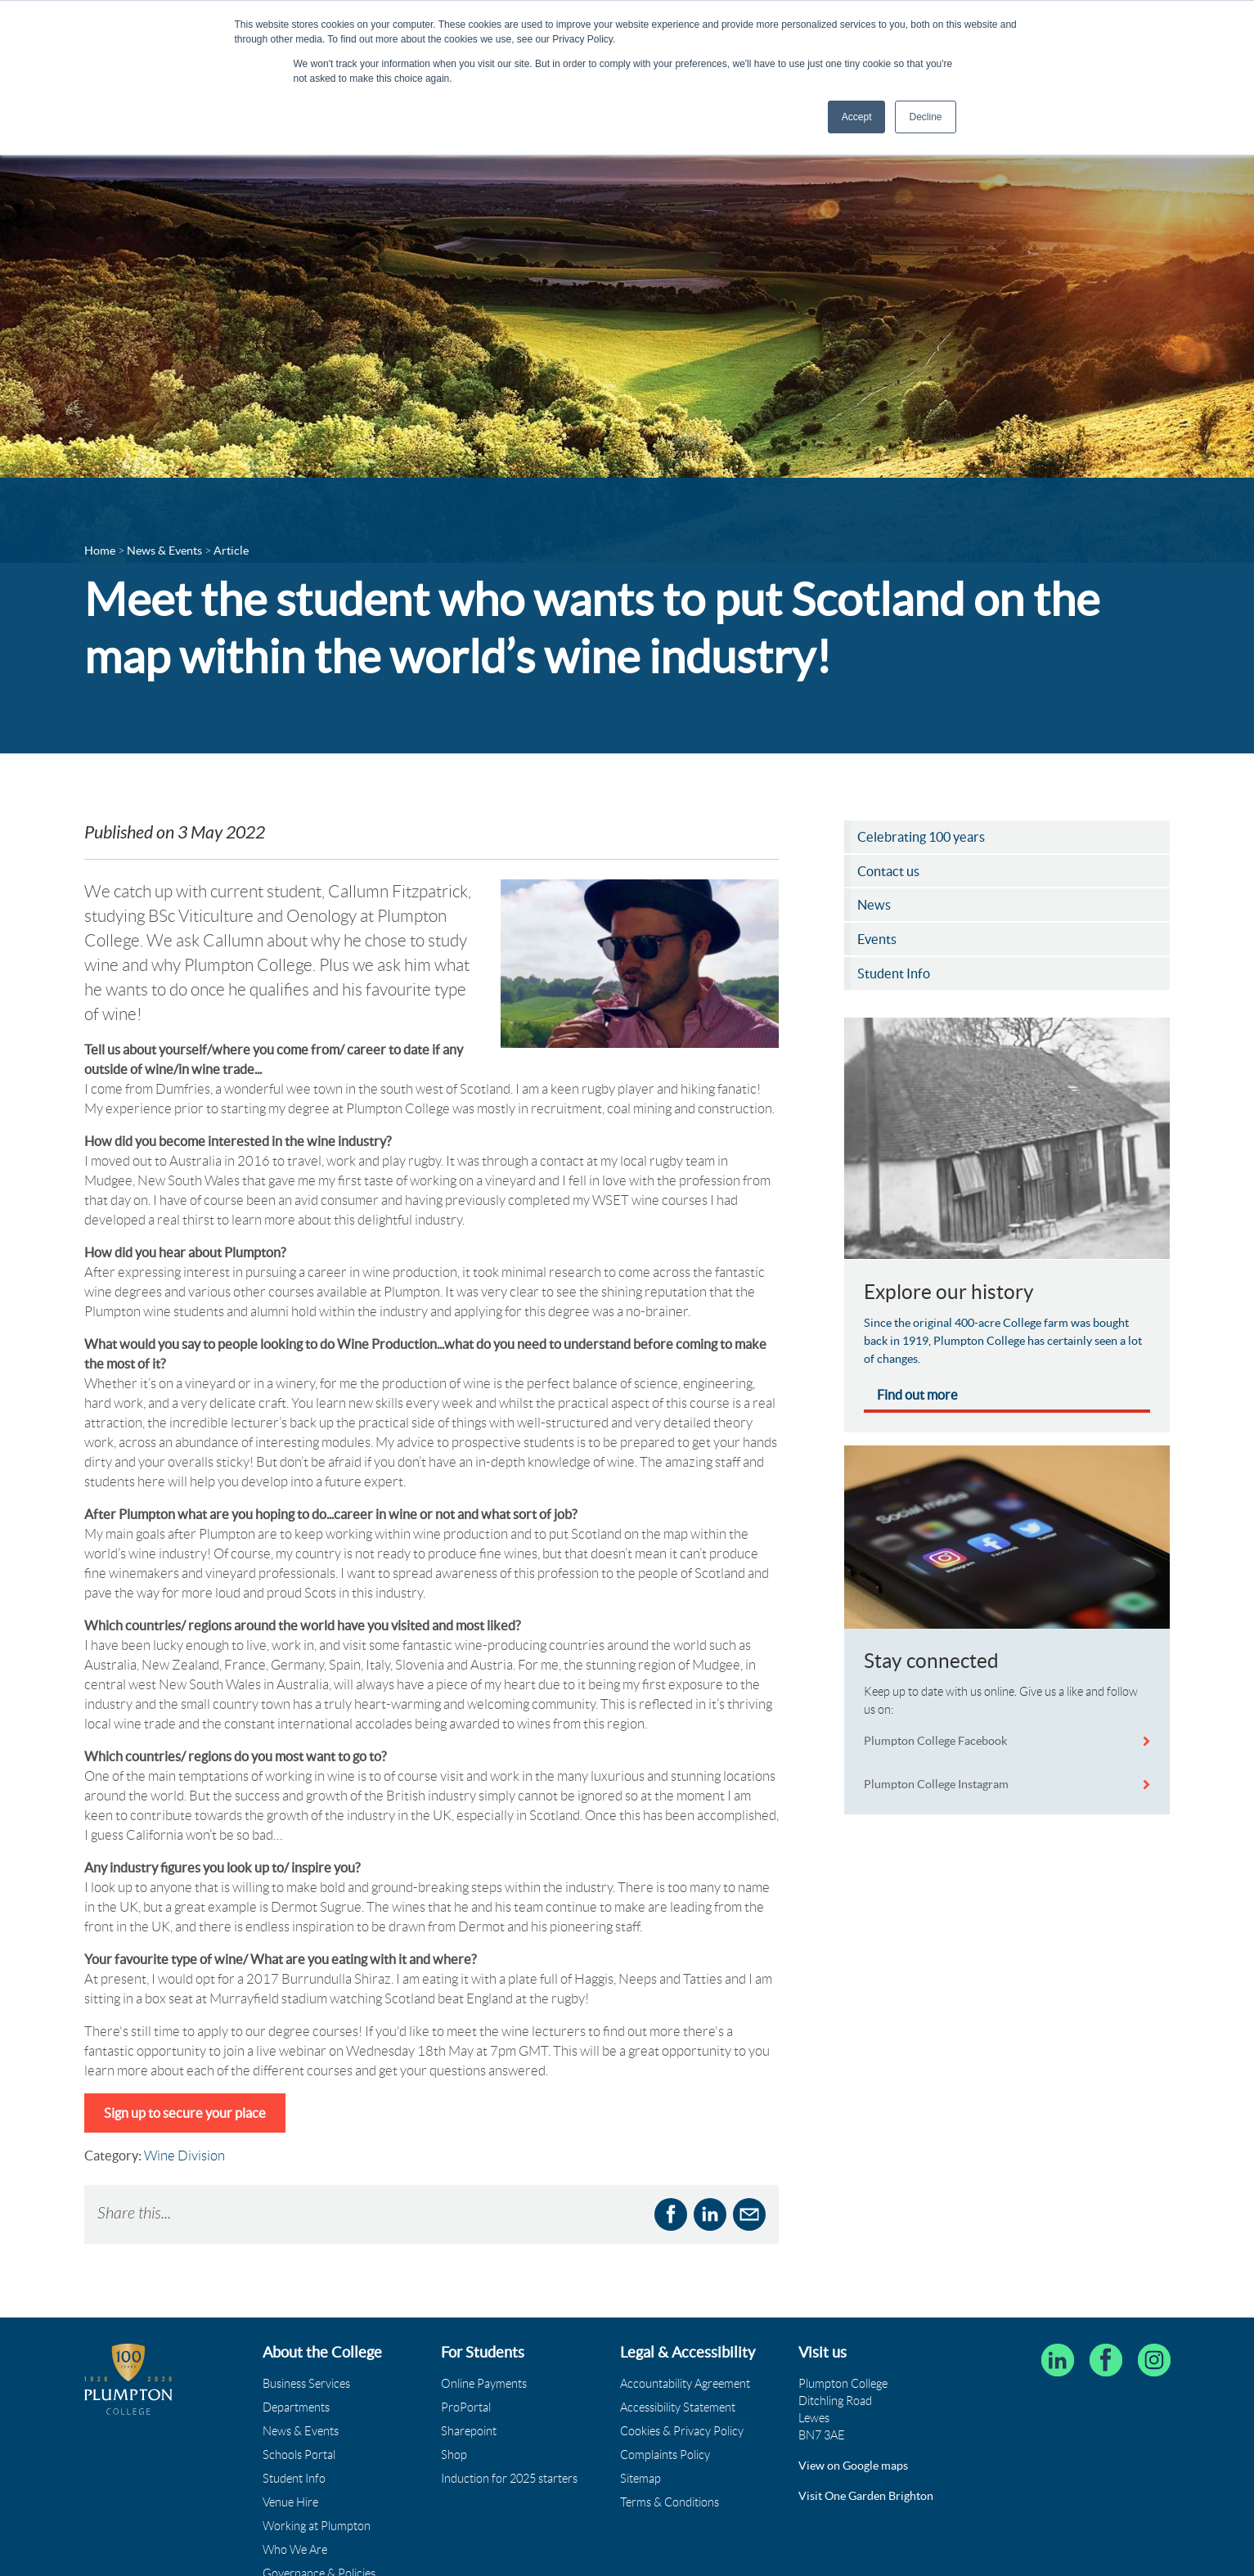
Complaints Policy (665, 2454)
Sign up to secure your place (185, 2113)
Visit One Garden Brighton (865, 2495)
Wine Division (184, 2155)
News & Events (301, 2431)
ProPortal (466, 2407)
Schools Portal (299, 2454)
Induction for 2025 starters (509, 2478)
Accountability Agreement (685, 2383)
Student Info (294, 2478)
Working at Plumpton (317, 2526)
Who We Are (295, 2549)
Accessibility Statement (677, 2407)
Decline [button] (925, 117)
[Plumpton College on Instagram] (1154, 2360)
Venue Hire (290, 2502)
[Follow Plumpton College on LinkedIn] (1057, 2360)
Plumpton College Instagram (936, 1784)
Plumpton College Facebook (936, 1740)
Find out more (917, 1394)
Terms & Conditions (669, 2502)
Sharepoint (469, 2431)
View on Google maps (853, 2465)
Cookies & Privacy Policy (682, 2431)
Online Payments (484, 2383)
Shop (454, 2454)
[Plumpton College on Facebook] (1106, 2360)
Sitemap (640, 2478)
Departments (296, 2407)
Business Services (306, 2383)
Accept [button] (857, 117)
